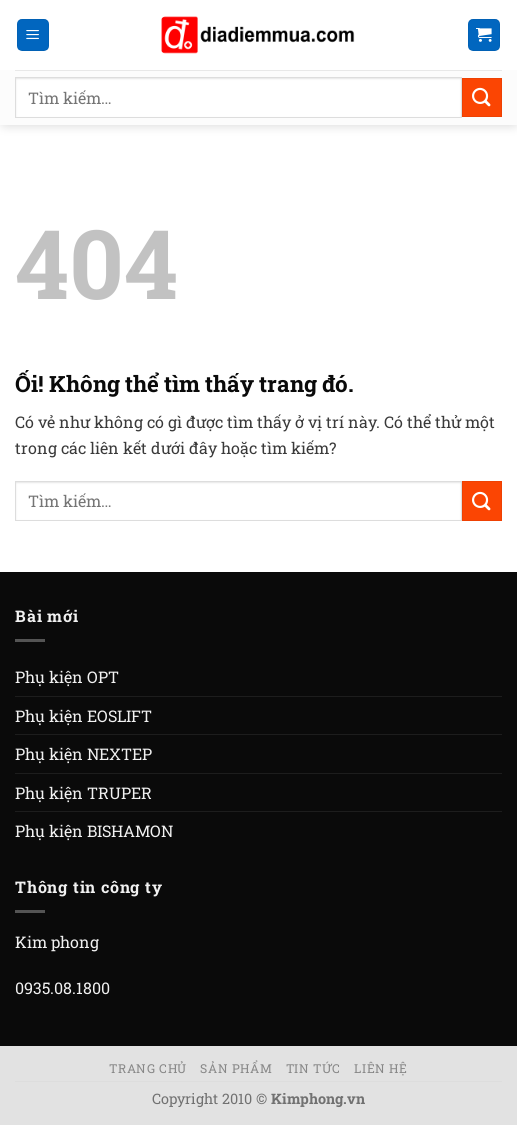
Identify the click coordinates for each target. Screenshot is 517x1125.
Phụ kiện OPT (67, 676)
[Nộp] (482, 97)
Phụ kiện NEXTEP (83, 753)
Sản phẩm (236, 1068)
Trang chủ (148, 1068)
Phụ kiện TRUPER (83, 792)
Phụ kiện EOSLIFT (83, 715)
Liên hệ (380, 1068)
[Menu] (33, 35)
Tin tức (313, 1068)
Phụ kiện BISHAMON (94, 830)
